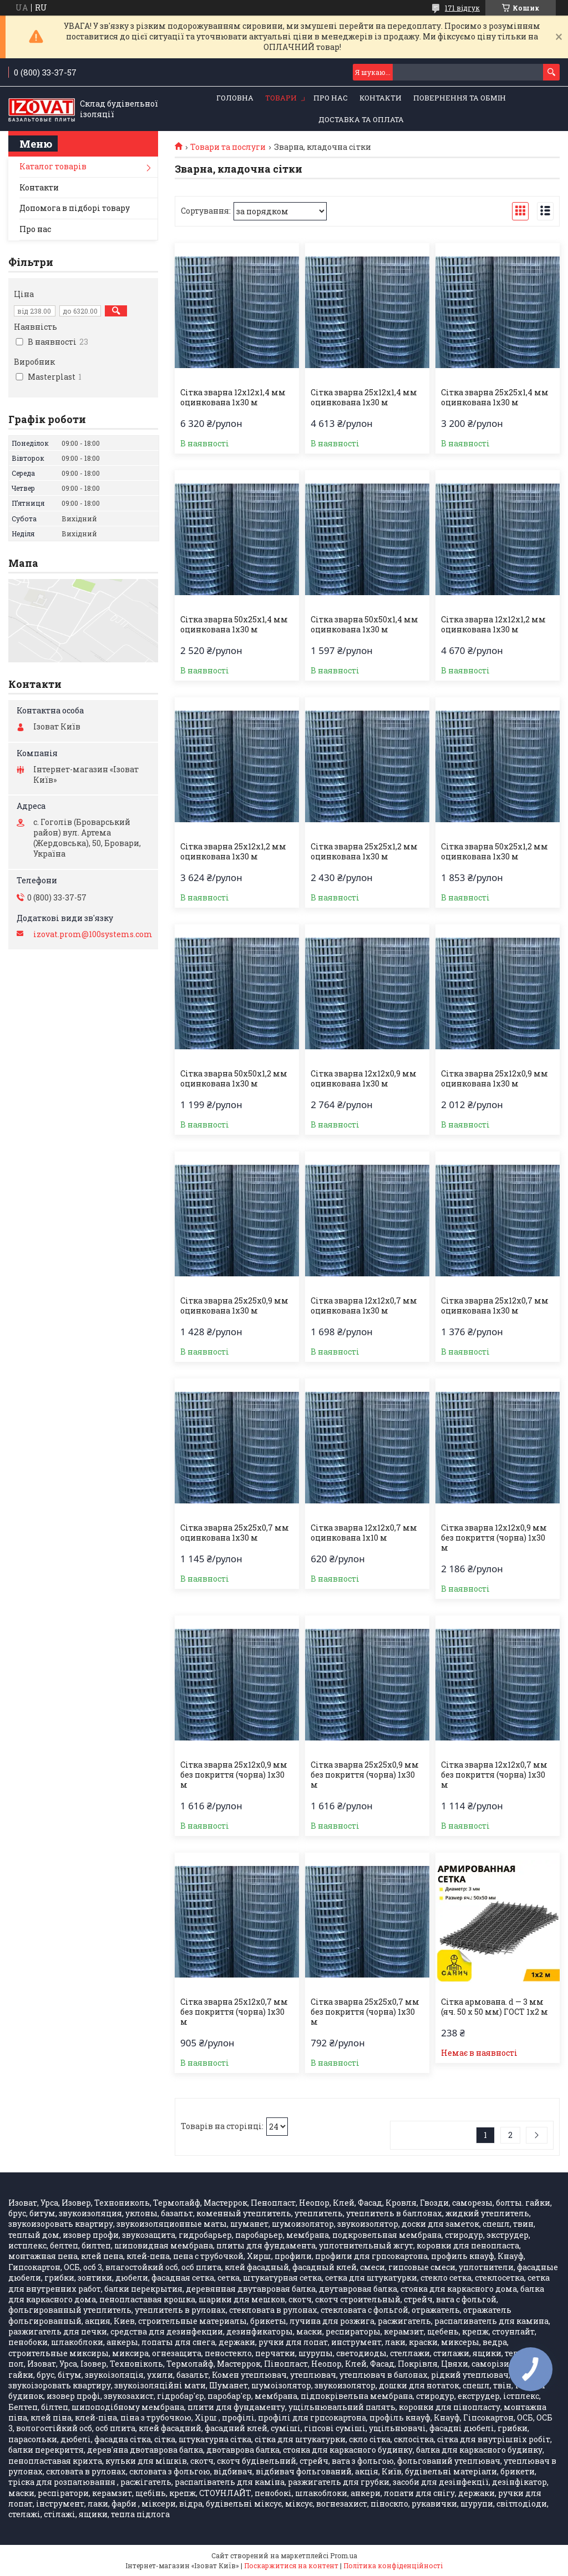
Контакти (380, 98)
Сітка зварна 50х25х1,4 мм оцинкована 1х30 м (234, 625)
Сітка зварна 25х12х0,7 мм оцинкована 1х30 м (495, 1306)
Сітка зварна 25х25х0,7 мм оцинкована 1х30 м (234, 1533)
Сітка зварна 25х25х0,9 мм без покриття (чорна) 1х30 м (365, 1775)
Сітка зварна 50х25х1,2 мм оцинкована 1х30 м (494, 852)
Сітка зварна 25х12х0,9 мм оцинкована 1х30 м (494, 1079)
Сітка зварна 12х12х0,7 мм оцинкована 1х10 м (364, 1533)
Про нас (330, 98)
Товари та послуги (228, 147)
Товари (281, 98)
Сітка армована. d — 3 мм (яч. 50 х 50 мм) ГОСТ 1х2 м (494, 2007)
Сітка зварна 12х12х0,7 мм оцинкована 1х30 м (364, 1306)
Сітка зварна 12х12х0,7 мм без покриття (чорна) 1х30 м (494, 1775)
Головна (234, 98)
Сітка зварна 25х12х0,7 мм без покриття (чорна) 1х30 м (234, 2012)
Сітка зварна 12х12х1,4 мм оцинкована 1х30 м (233, 397)
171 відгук (462, 7)
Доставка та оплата (361, 119)
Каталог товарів (53, 166)
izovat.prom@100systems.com (93, 934)
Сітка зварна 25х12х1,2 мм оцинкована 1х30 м (233, 852)
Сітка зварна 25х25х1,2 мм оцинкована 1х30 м (364, 852)
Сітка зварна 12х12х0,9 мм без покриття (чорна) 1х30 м (494, 1538)
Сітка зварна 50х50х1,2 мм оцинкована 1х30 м (233, 1079)
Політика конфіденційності (393, 2565)
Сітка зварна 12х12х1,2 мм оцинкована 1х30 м (493, 625)
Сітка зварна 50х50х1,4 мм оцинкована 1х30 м (364, 625)
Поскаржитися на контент (291, 2565)
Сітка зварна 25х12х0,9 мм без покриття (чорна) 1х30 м (233, 1775)
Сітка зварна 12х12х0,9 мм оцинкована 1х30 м (364, 1079)
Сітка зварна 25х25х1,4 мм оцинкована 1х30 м (495, 397)
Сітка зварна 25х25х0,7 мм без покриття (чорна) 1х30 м (365, 2012)
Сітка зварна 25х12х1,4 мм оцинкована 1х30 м (364, 397)
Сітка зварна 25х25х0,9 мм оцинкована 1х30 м (234, 1306)
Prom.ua (343, 2555)
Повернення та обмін (459, 98)
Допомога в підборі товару (74, 208)
